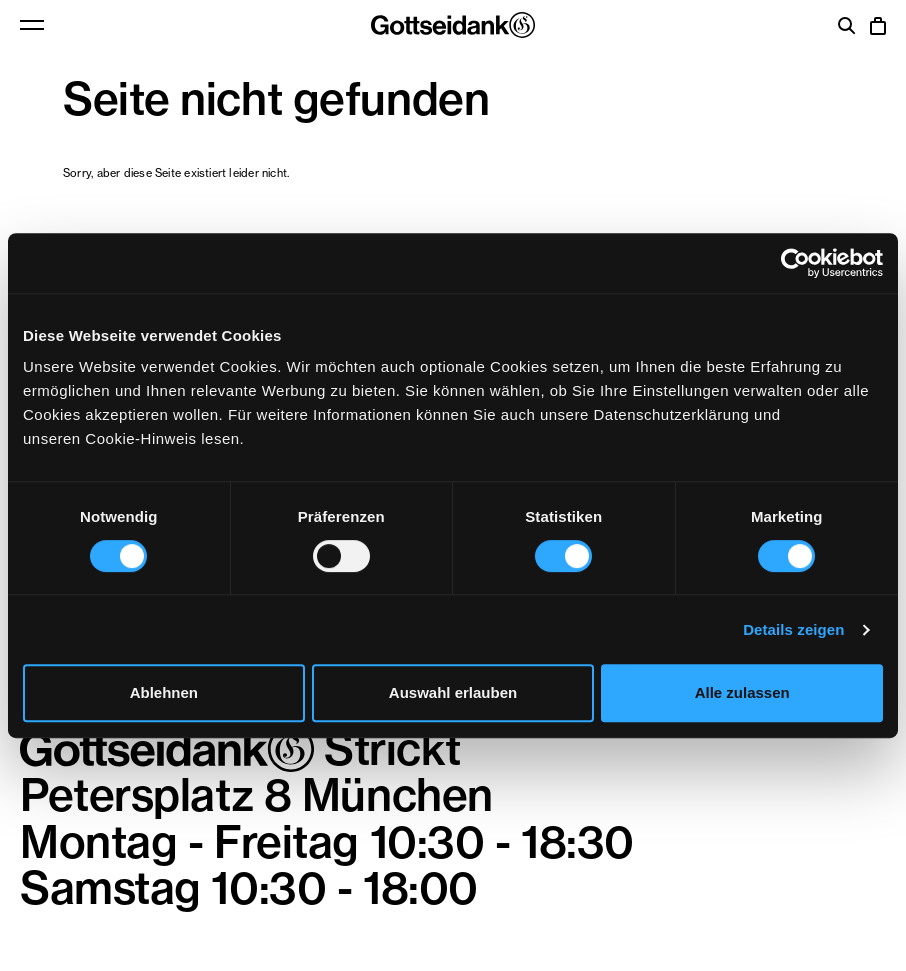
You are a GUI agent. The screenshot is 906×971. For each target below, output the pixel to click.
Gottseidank (453, 25)
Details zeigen (793, 629)
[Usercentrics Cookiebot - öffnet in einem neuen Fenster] (795, 263)
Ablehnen (164, 692)
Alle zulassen (742, 692)
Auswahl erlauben (453, 692)
